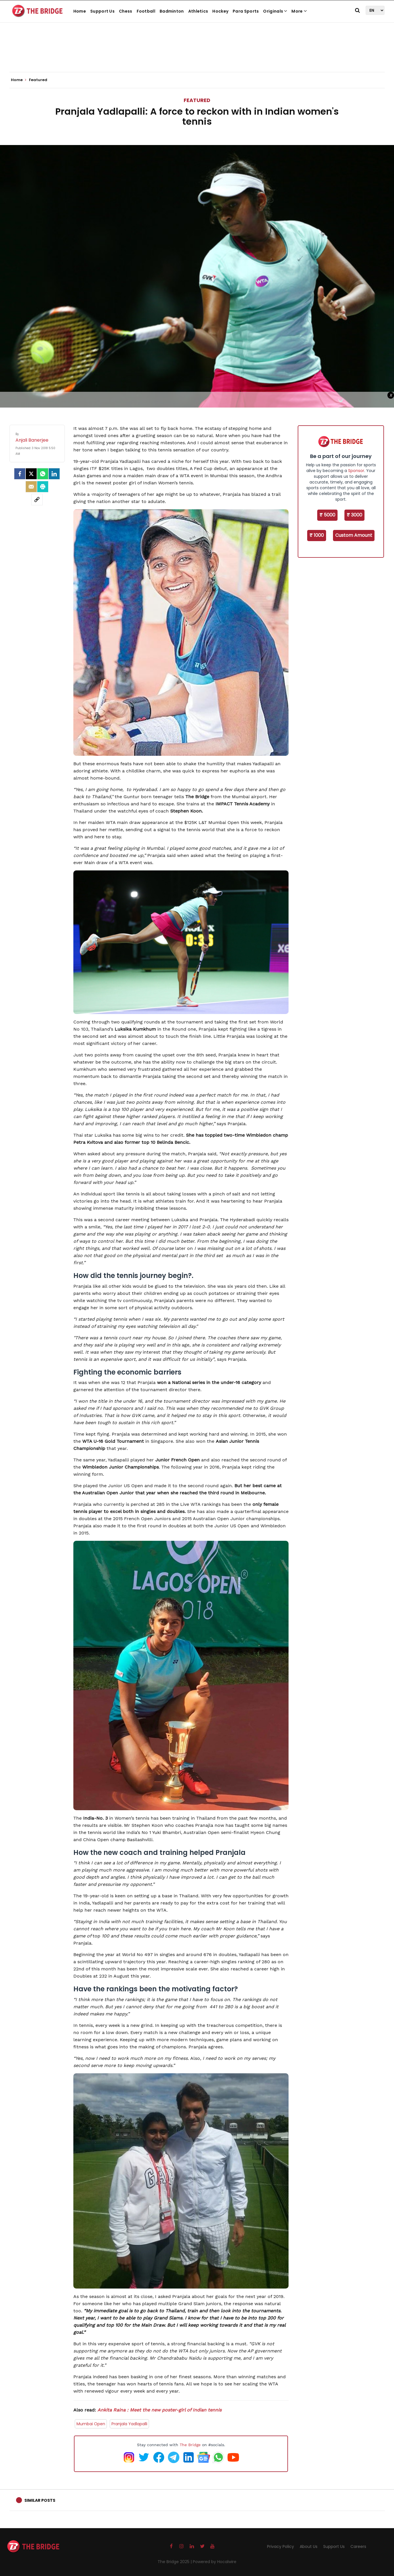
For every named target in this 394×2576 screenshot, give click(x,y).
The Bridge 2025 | (175, 2562)
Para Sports (246, 11)
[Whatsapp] (42, 473)
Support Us (102, 11)
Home (79, 11)
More (299, 11)
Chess (125, 11)
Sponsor (356, 470)
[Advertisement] (197, 54)
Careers (358, 2546)
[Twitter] (31, 473)
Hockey (220, 11)
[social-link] (37, 499)
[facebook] (20, 473)
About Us (308, 2546)
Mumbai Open (91, 2424)
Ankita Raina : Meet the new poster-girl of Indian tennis (159, 2410)
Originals (275, 11)
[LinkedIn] (54, 473)
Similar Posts (39, 2500)
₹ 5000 (327, 515)
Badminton (172, 11)
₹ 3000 (354, 515)
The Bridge (190, 2444)
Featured (197, 100)
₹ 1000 (316, 535)
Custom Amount (353, 535)
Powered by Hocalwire (214, 2562)
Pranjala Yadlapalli (129, 2424)
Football (146, 11)
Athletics (198, 11)
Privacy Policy (280, 2546)
